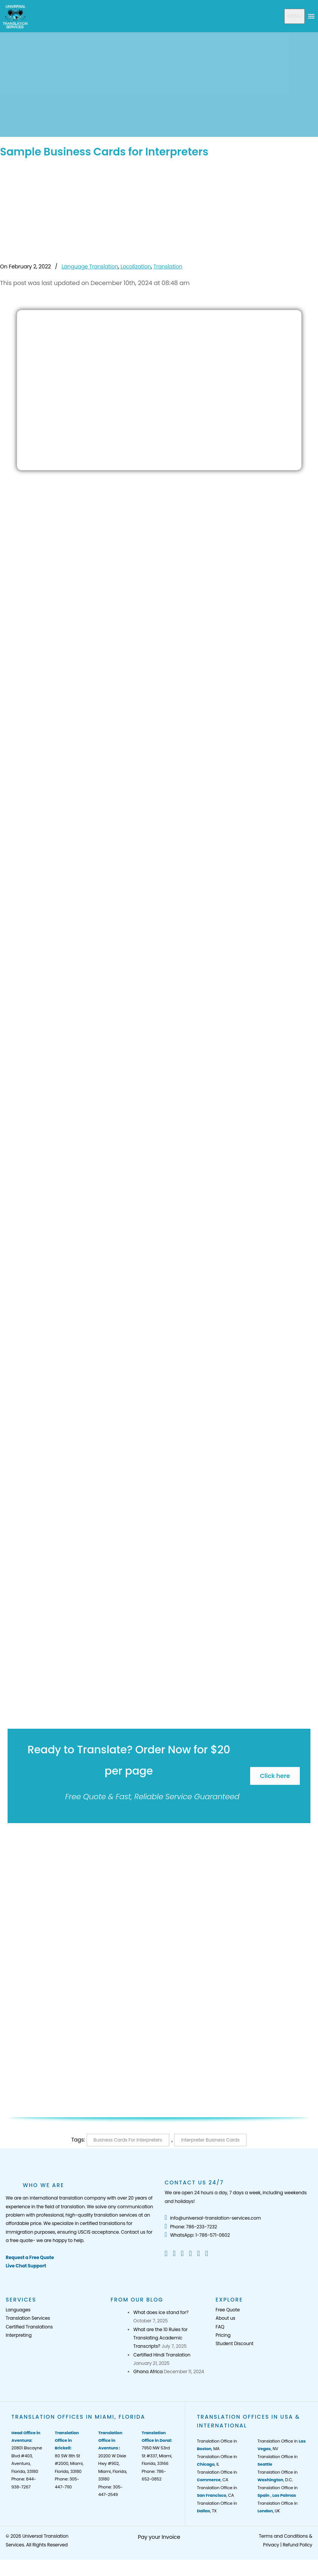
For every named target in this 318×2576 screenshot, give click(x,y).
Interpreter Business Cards (210, 2140)
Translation (168, 266)
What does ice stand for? (160, 2312)
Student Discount (235, 2343)
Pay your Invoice (159, 2537)
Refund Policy (297, 2545)
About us (225, 2318)
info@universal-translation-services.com (213, 2218)
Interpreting (18, 2335)
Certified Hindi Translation (161, 2355)
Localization (136, 266)
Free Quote (228, 2309)
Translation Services (28, 2318)
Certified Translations (29, 2327)
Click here (275, 1776)
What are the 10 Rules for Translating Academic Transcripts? (160, 2338)
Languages (18, 2309)
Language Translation (89, 266)
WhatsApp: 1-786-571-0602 (197, 2235)
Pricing (223, 2335)
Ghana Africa (148, 2371)
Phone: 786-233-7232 (191, 2226)
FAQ (220, 2327)
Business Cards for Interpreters (128, 2140)
